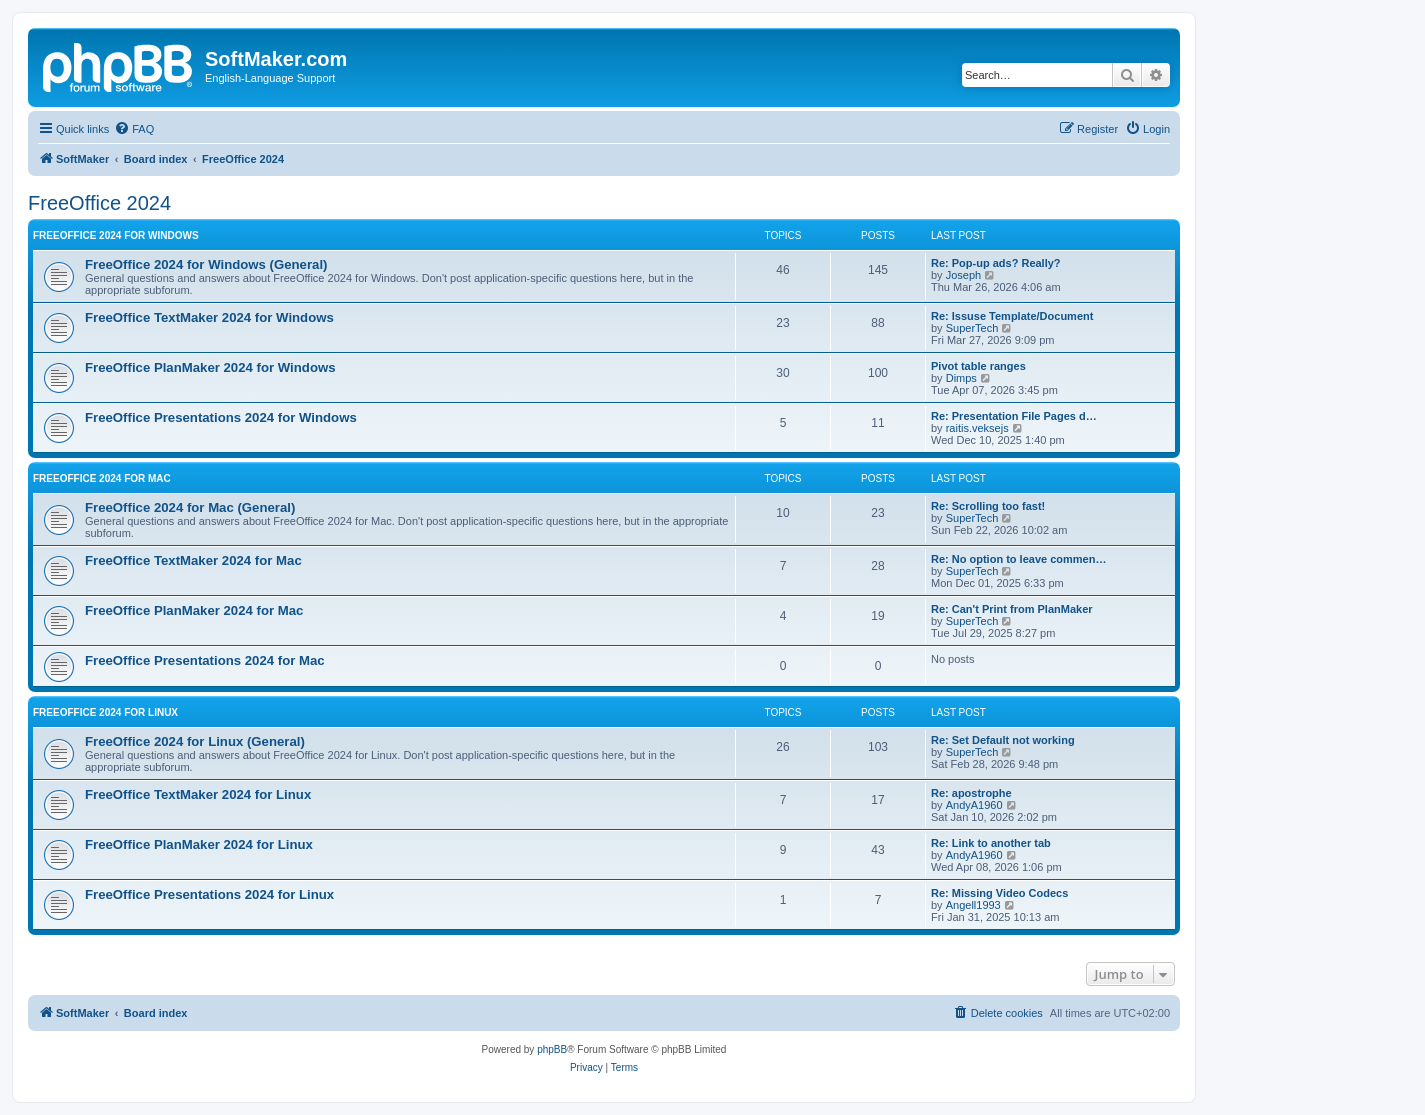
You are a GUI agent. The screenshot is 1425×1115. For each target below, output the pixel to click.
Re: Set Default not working (1003, 740)
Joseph (963, 275)
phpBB (552, 1049)
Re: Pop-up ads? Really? (996, 263)
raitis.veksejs (977, 428)
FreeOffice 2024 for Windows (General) (206, 264)
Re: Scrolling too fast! (988, 506)
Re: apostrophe (971, 793)
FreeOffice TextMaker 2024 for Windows (209, 317)
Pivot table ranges (978, 366)
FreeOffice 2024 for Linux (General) (195, 741)
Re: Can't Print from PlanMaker (1012, 609)
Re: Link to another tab (991, 843)
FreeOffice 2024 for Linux (105, 712)
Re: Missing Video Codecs (999, 893)
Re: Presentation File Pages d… (1014, 416)
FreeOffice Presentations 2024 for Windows (221, 417)
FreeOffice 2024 (99, 203)
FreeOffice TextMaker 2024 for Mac (193, 560)
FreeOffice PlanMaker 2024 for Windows (210, 367)
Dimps (961, 378)
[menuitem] (134, 129)
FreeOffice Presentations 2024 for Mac (205, 660)
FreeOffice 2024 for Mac (102, 478)
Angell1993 (973, 905)
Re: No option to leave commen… (1018, 559)
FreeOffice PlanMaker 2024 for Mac (194, 610)
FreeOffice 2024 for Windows (116, 235)
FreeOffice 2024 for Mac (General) (190, 507)
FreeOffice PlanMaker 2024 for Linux (199, 844)
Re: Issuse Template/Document (1012, 316)
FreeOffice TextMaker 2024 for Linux (198, 794)
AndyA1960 (974, 805)
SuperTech (972, 328)
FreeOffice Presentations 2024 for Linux (209, 894)
